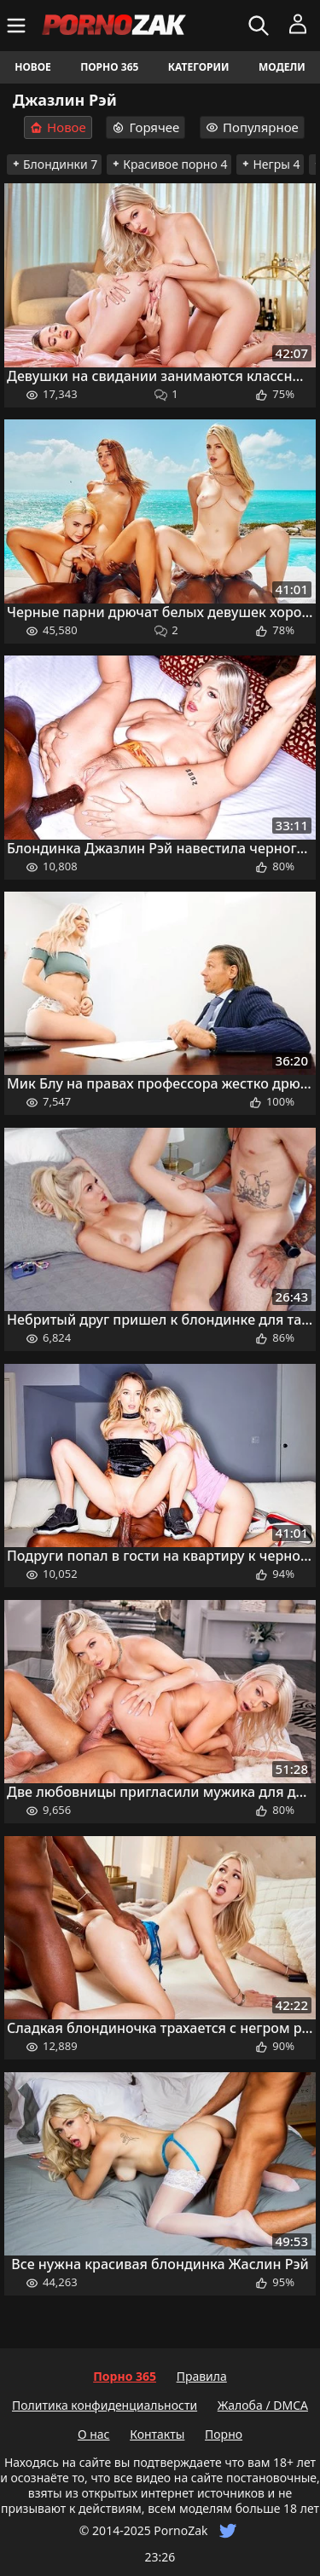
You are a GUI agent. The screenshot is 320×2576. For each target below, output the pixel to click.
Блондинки (54, 164)
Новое (33, 67)
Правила (202, 2376)
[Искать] (261, 26)
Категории (199, 67)
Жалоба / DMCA (263, 2405)
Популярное (252, 127)
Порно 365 (109, 67)
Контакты (157, 2434)
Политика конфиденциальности (104, 2405)
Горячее (145, 127)
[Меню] (18, 26)
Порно (223, 2434)
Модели (282, 67)
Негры (270, 164)
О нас (94, 2434)
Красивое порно (169, 164)
